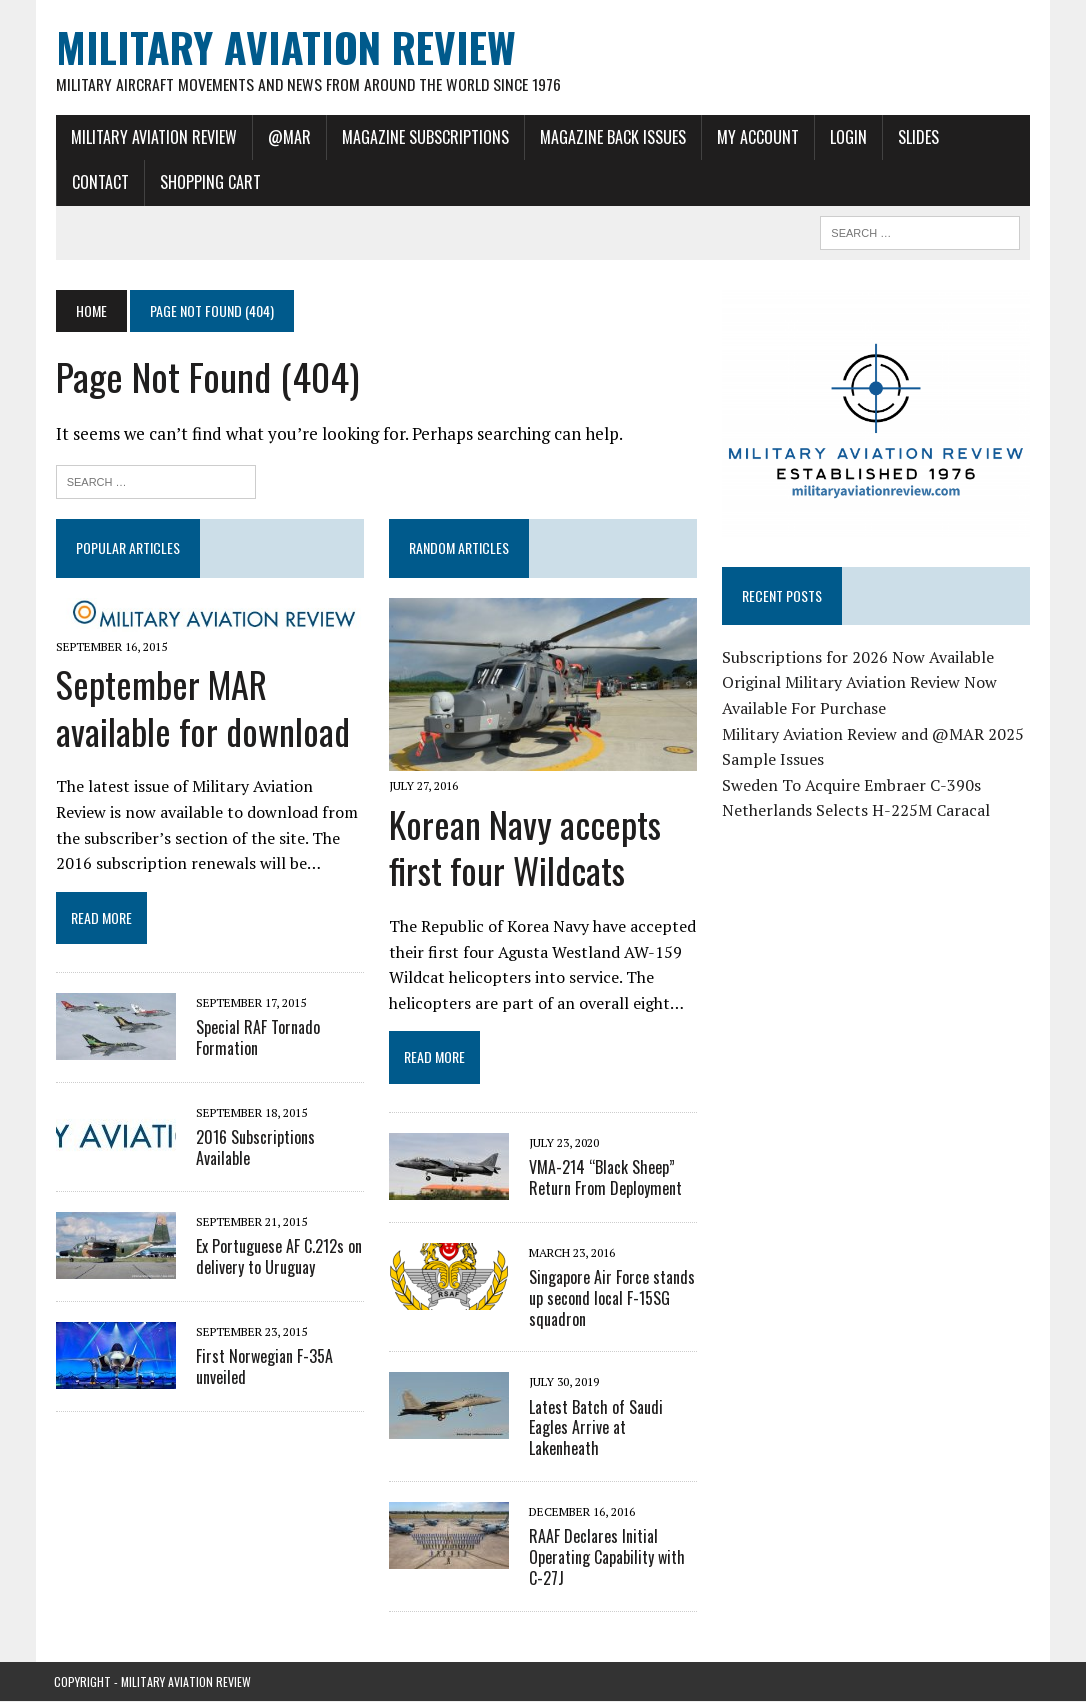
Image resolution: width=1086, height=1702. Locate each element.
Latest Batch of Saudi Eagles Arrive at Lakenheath (595, 1429)
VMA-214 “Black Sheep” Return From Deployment (604, 1178)
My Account (756, 137)
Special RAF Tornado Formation (256, 1038)
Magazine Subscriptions (423, 137)
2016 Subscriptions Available (253, 1148)
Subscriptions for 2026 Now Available (858, 658)
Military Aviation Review (152, 137)
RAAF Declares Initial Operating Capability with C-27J (606, 1558)
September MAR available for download (201, 708)
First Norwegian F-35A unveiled (262, 1367)
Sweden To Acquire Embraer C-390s (851, 786)
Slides (916, 137)
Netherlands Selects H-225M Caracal (856, 812)
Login (846, 137)
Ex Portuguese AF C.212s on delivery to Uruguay (277, 1257)
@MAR (287, 137)
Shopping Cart (208, 183)
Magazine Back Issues (611, 137)
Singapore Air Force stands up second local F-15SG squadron (611, 1299)
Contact (98, 183)
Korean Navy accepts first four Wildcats (524, 848)
